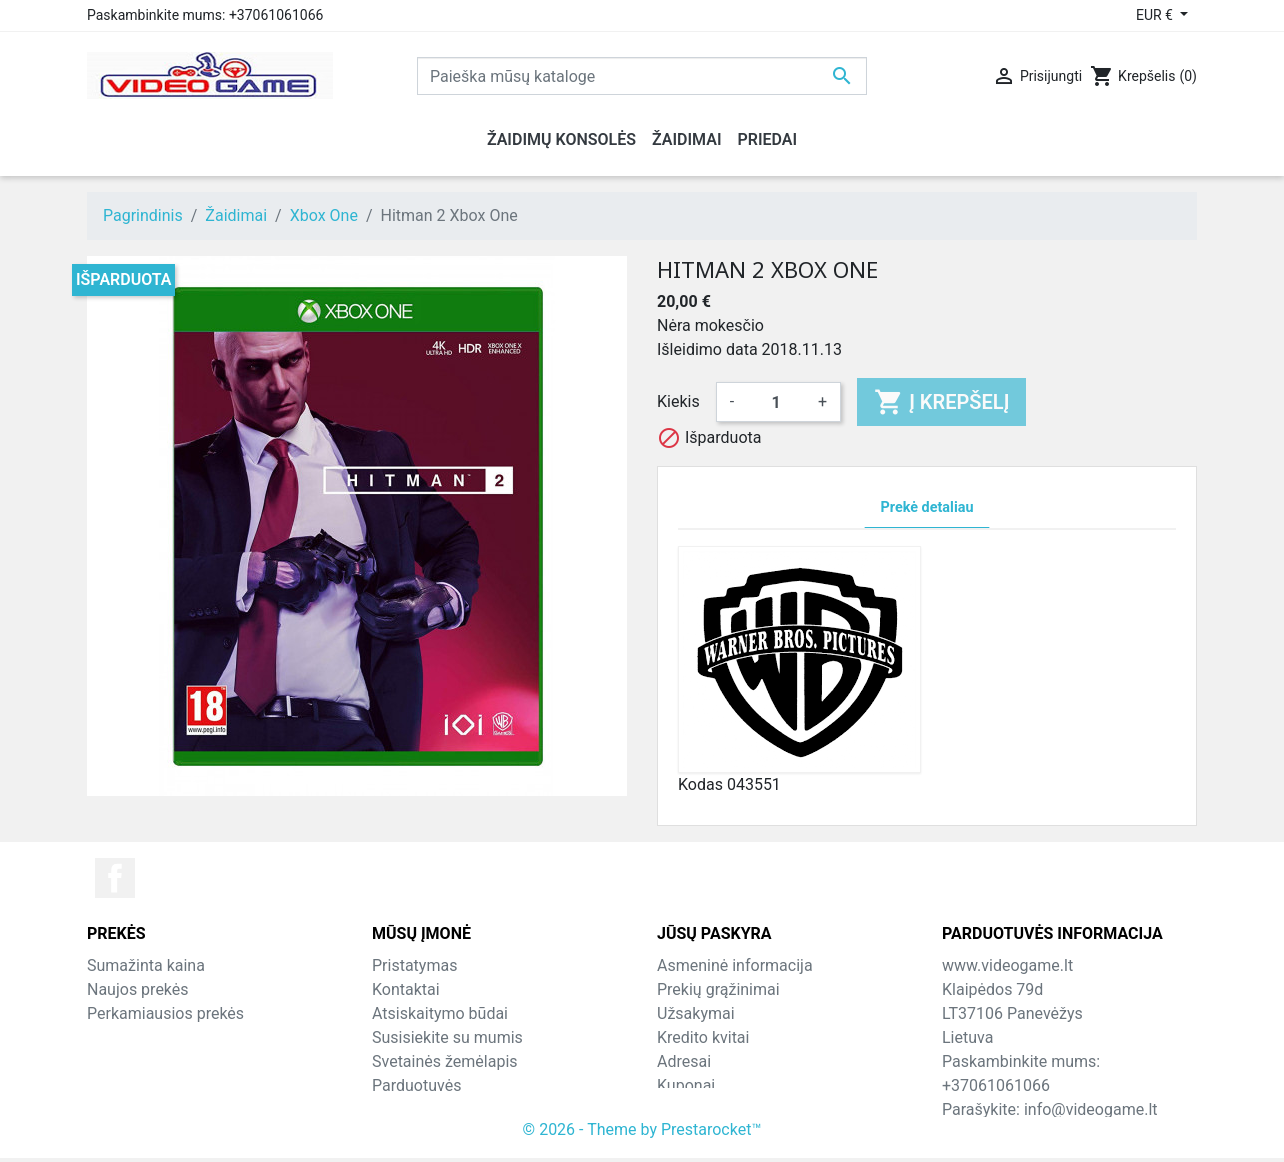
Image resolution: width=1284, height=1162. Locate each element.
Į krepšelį (941, 402)
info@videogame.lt (1091, 1109)
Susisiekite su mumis (447, 1037)
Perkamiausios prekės (165, 1013)
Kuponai (686, 1085)
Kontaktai (406, 989)
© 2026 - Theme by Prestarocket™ (642, 1133)
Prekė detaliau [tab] (927, 507)
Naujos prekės (138, 989)
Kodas (700, 784)
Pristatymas (414, 965)
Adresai (684, 1061)
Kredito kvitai (703, 1037)
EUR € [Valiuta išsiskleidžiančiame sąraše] (1156, 15)
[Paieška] (642, 76)
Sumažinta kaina (146, 965)
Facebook (115, 878)
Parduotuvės (416, 1085)
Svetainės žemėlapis (445, 1061)
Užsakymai (696, 1013)
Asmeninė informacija (735, 965)
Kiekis (678, 401)
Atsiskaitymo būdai (440, 1013)
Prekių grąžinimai (718, 989)
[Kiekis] (776, 402)
